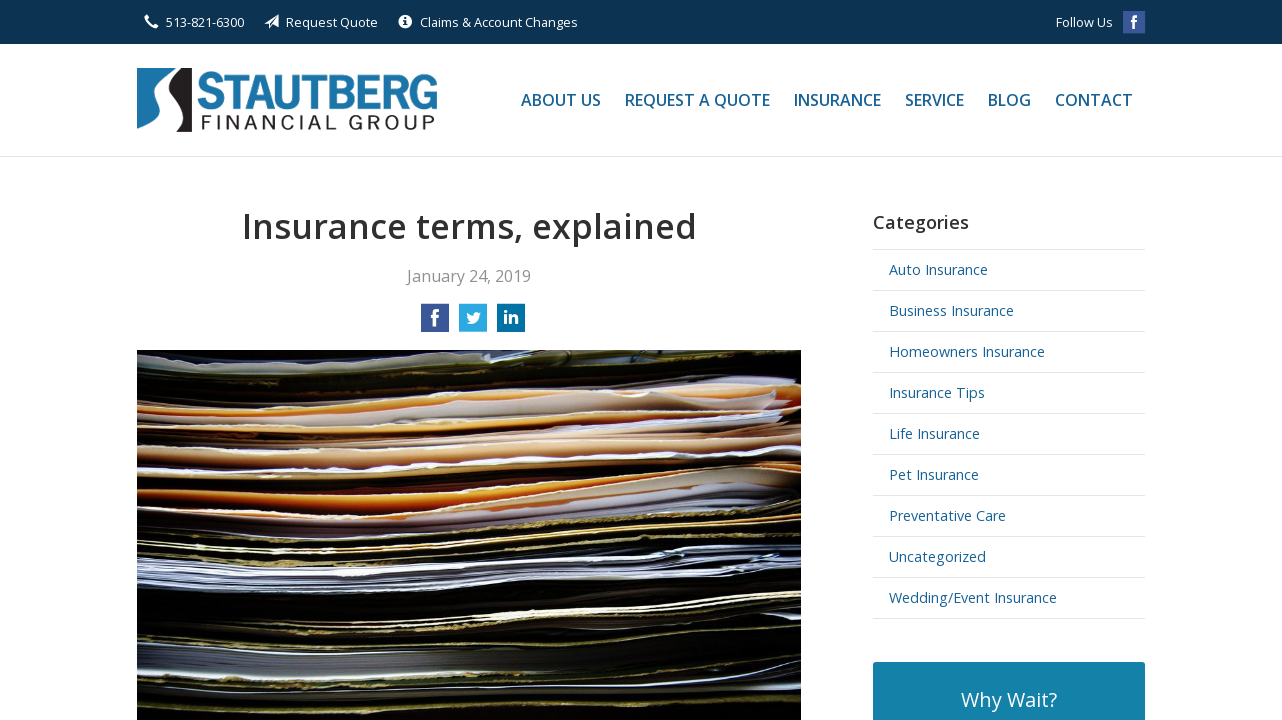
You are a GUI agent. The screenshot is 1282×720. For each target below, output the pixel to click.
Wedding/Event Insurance (973, 597)
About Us (561, 100)
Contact (1094, 100)
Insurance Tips (937, 392)
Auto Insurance (938, 269)
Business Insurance (951, 310)
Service (934, 100)
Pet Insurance (934, 474)
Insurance (837, 100)
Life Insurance (934, 433)
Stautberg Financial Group (287, 100)
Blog (1009, 100)
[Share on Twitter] (473, 324)
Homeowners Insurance (967, 351)
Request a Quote (697, 100)
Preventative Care (947, 515)
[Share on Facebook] (435, 324)
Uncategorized (937, 556)
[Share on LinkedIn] (511, 324)
